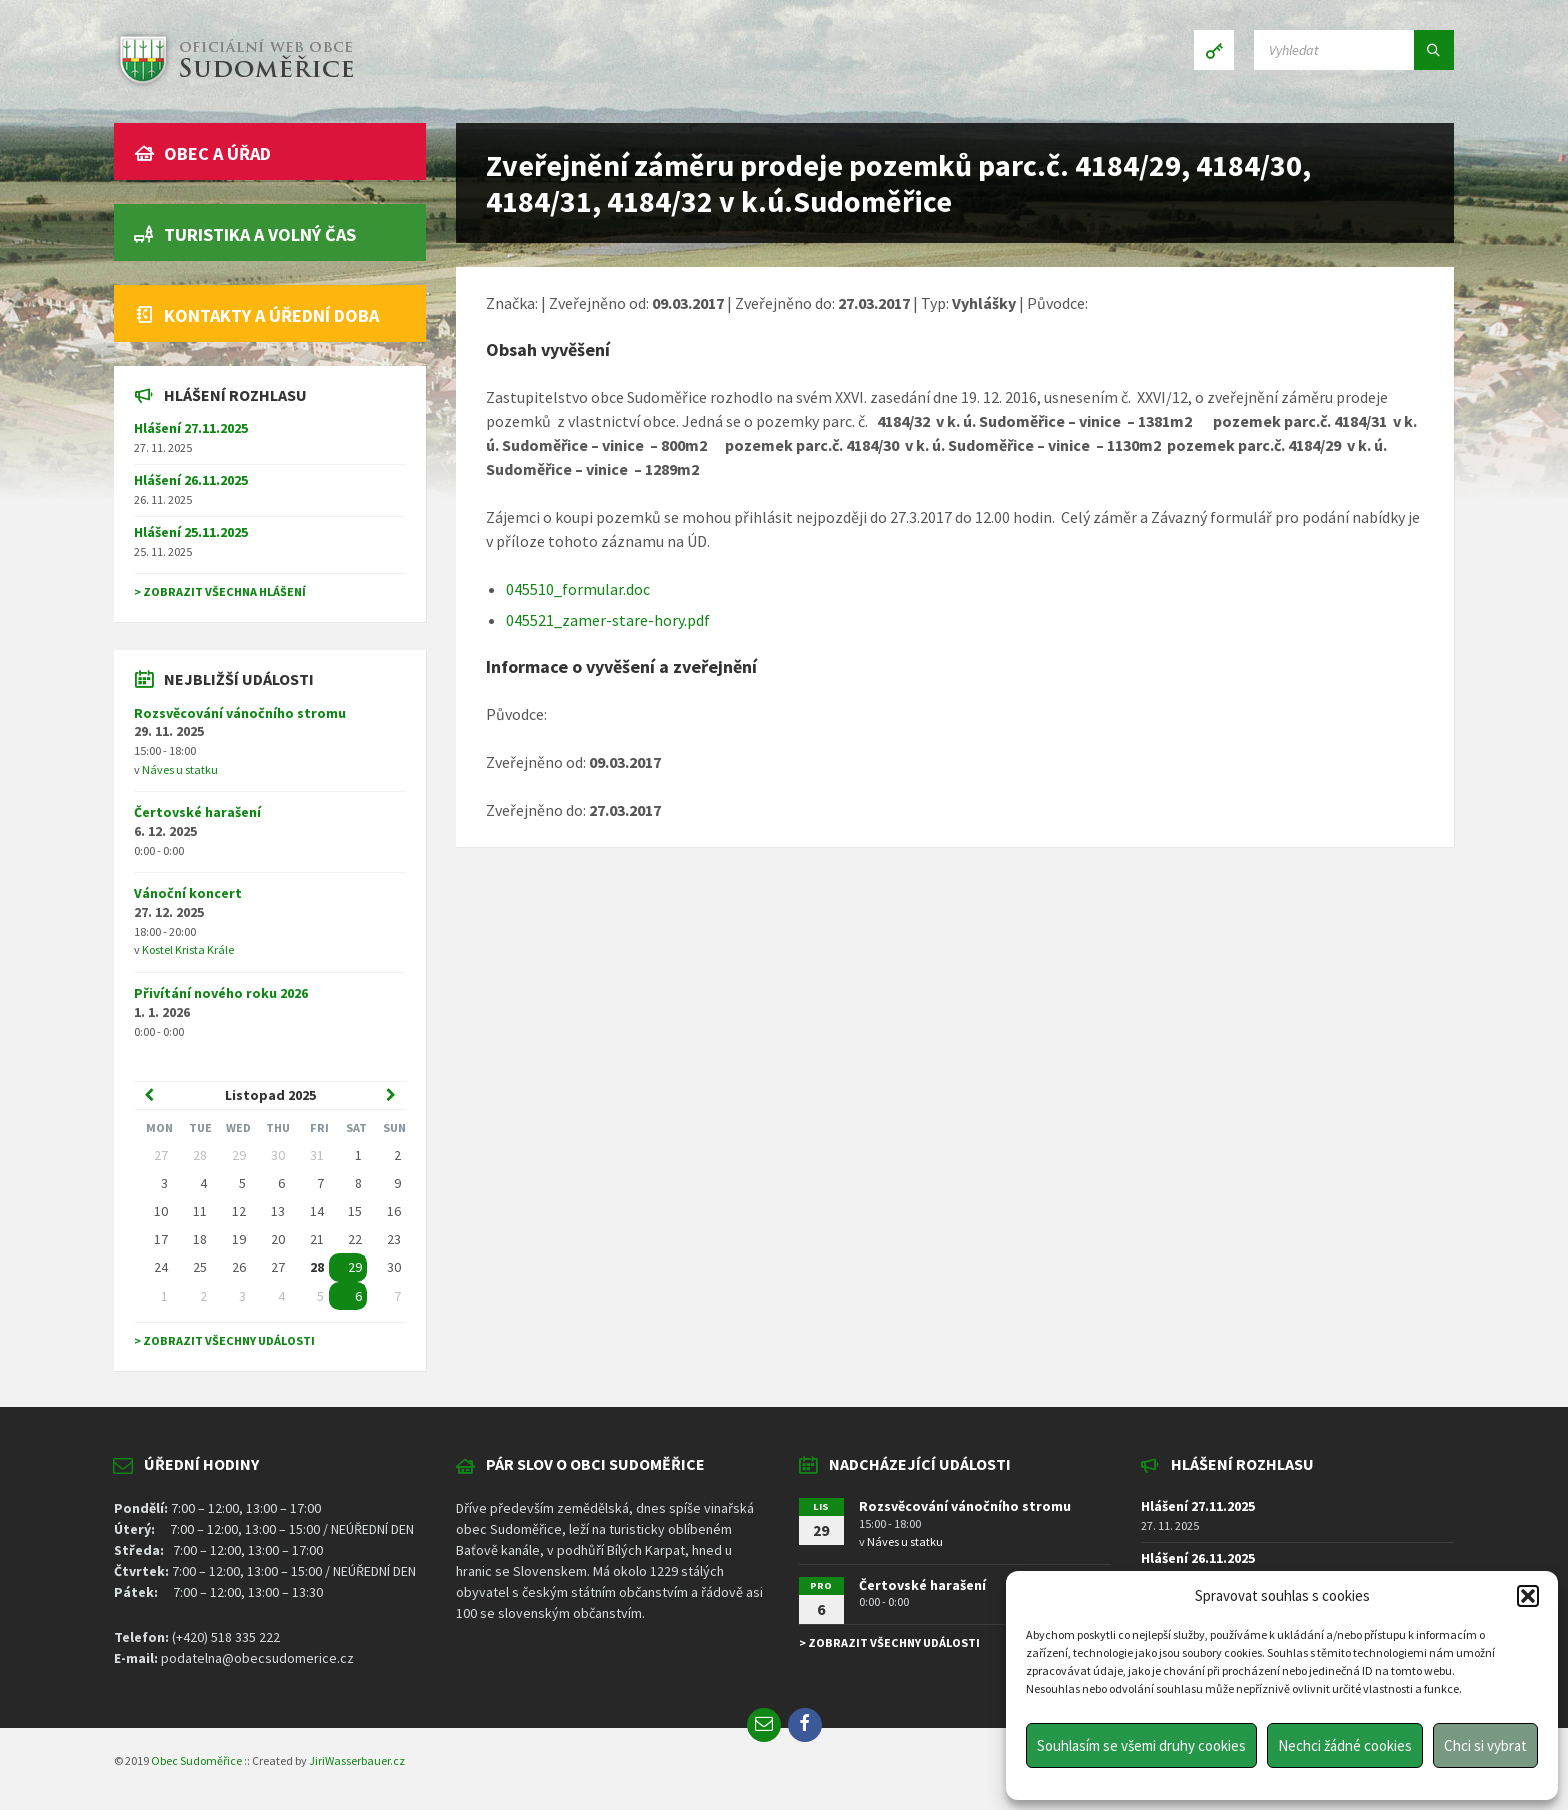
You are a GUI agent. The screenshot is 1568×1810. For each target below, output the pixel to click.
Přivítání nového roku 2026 (221, 993)
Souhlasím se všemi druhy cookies (1141, 1745)
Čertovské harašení (197, 812)
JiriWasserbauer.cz (357, 1760)
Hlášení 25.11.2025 (191, 532)
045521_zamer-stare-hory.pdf (608, 620)
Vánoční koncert (188, 893)
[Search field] (1354, 50)
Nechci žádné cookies (1345, 1745)
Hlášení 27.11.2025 (191, 428)
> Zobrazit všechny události (224, 1340)
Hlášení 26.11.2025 (191, 480)
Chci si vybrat (1485, 1745)
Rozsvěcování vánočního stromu (240, 713)
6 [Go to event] (358, 1296)
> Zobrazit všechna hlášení (220, 591)
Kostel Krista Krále (188, 949)
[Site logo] (234, 84)
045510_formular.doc (578, 589)
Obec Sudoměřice (196, 1760)
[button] (1528, 1596)
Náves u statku (180, 769)
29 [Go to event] (355, 1267)
